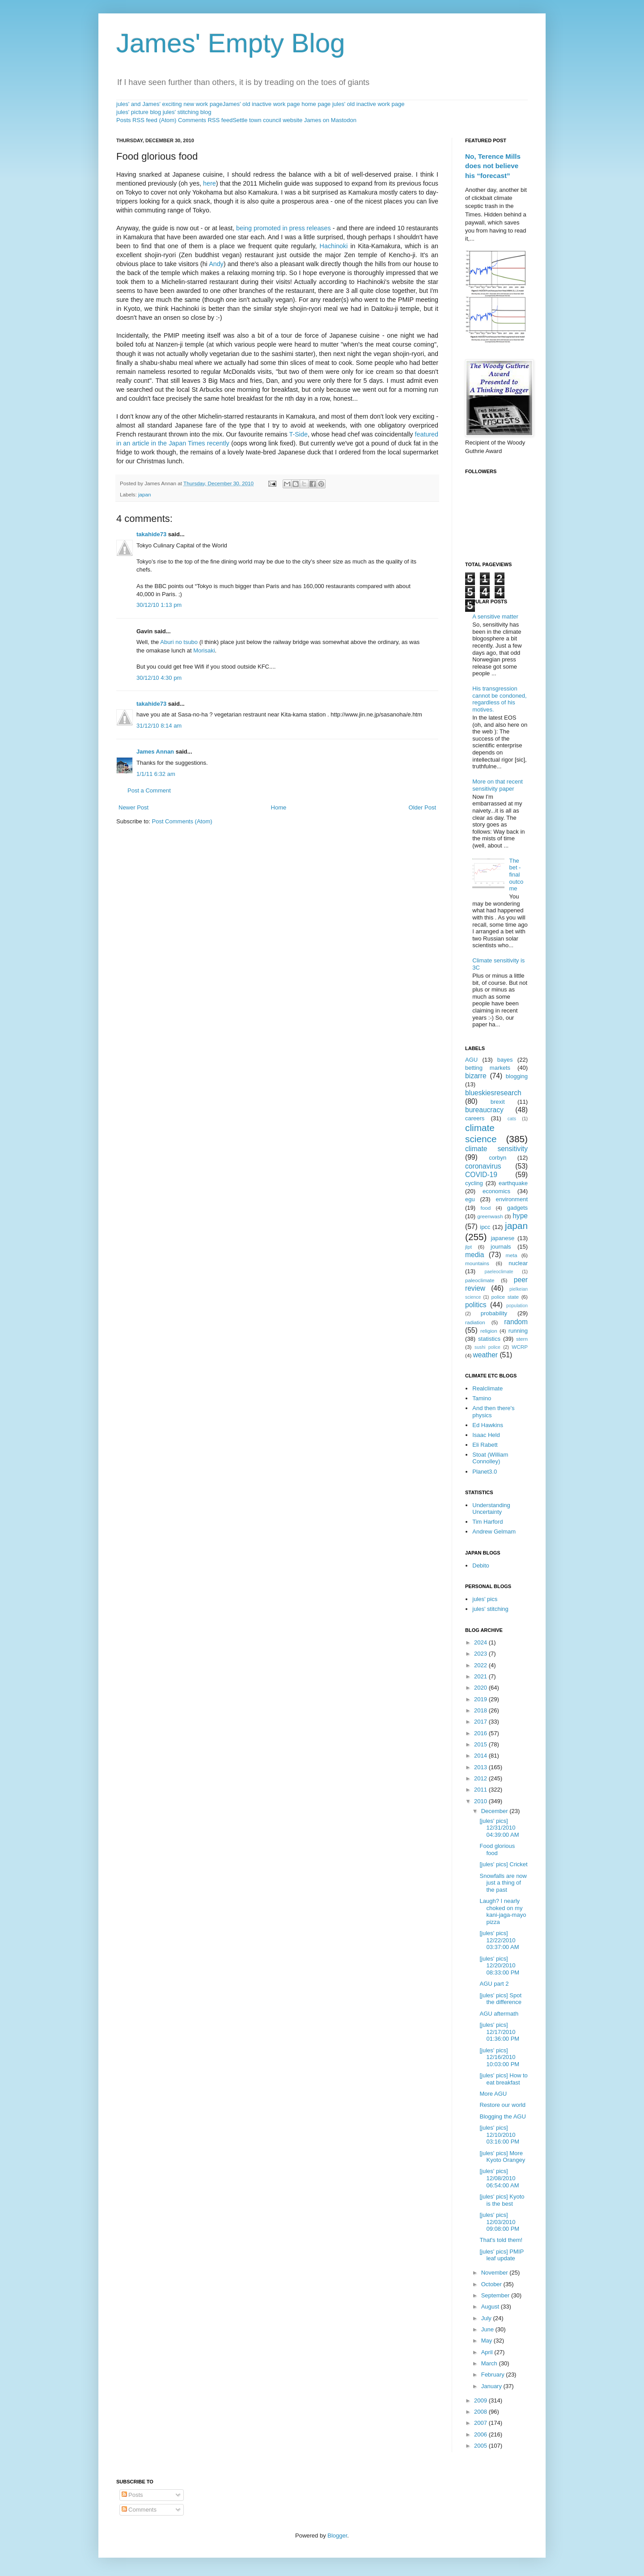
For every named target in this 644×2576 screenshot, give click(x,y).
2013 (481, 1767)
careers (474, 1118)
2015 (481, 1744)
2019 (481, 1699)
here (209, 183)
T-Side (298, 434)
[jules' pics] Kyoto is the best (501, 2200)
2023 (481, 1653)
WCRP (520, 1347)
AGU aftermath (498, 2013)
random (516, 1322)
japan (144, 494)
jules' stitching (490, 1609)
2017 (481, 1721)
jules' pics (484, 1599)
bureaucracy (484, 1110)
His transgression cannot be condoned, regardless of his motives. (499, 699)
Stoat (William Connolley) (490, 1458)
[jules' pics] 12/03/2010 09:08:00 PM (499, 2222)
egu (470, 1199)
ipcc (485, 1227)
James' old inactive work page (261, 104)
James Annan (155, 751)
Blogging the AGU (502, 2116)
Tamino (481, 1398)
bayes (505, 1059)
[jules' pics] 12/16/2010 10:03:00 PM (499, 2057)
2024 (481, 1642)
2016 (481, 1733)
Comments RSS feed (205, 120)
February (493, 2374)
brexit (498, 1101)
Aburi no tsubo (179, 642)
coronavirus (483, 1166)
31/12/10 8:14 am (159, 725)
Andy (216, 263)
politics (476, 1305)
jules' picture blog (138, 112)
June (488, 2329)
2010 (481, 1801)
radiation (475, 1322)
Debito (480, 1565)
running (518, 1330)
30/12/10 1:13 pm (159, 605)
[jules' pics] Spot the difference (500, 1999)
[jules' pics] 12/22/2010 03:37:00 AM (499, 1940)
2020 (481, 1687)
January (492, 2386)
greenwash (490, 1216)
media (474, 1254)
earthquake (513, 1183)
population (517, 1305)
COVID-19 (481, 1174)
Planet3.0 (484, 1471)
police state (505, 1297)
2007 (481, 2422)
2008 (481, 2411)
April (488, 2352)
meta (511, 1255)
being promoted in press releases (283, 228)
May (487, 2340)
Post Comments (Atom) (182, 821)
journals (501, 1246)
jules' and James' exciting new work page (169, 104)
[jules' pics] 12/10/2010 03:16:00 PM (499, 2134)
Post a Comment (149, 790)
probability (494, 1313)
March (490, 2363)
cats (512, 1118)
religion (488, 1331)
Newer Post (133, 807)
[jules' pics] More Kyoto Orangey (502, 2157)
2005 (481, 2445)
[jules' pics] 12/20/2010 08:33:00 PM (499, 1965)
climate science (481, 1133)
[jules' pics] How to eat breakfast (503, 2079)
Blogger (337, 2535)
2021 (481, 1676)
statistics (489, 1338)
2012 (481, 1778)
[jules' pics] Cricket (503, 1864)
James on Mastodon (330, 120)
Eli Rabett (484, 1444)
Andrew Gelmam (494, 1531)
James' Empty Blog (230, 43)
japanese (502, 1238)
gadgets (517, 1207)
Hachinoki (334, 246)
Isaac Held (486, 1435)
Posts (132, 2494)
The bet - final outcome (516, 874)
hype (520, 1216)
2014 (481, 1755)
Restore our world (502, 2104)
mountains (477, 1263)
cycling (474, 1183)
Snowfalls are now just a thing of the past (503, 1883)
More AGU (493, 2093)
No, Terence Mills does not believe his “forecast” (493, 166)
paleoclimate (480, 1280)
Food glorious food (497, 1849)
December (495, 1811)
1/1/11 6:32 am (155, 774)
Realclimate (487, 1388)
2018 (481, 1710)
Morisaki (204, 650)
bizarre (476, 1076)
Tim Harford (487, 1521)
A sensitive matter (495, 616)
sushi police (487, 1347)
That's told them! (500, 2240)
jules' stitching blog (187, 112)
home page (315, 104)
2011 (481, 1789)
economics (496, 1191)
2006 (481, 2434)
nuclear (518, 1263)
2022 (481, 1665)
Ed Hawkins (487, 1425)
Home (279, 807)
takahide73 (151, 534)
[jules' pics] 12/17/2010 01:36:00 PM (499, 2031)
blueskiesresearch (493, 1093)
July (487, 2318)
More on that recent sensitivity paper (497, 785)
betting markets (487, 1067)
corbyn (497, 1157)
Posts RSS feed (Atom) (146, 120)
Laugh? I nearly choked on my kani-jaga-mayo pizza (502, 1911)
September (496, 2295)
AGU (471, 1059)
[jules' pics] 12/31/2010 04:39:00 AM (499, 1828)
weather (485, 1355)
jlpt (468, 1247)
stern (522, 1339)
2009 (481, 2400)
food (486, 1208)
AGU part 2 (493, 1983)
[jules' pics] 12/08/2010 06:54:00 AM (499, 2178)
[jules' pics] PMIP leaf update (501, 2255)
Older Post (422, 807)
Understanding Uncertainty (491, 1509)
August (491, 2306)
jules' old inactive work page (368, 104)
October (492, 2284)
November (495, 2272)
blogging (517, 1076)
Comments (139, 2509)
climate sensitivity (496, 1148)
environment (512, 1199)
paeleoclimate (499, 1271)
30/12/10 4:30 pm (159, 677)
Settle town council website (267, 120)
